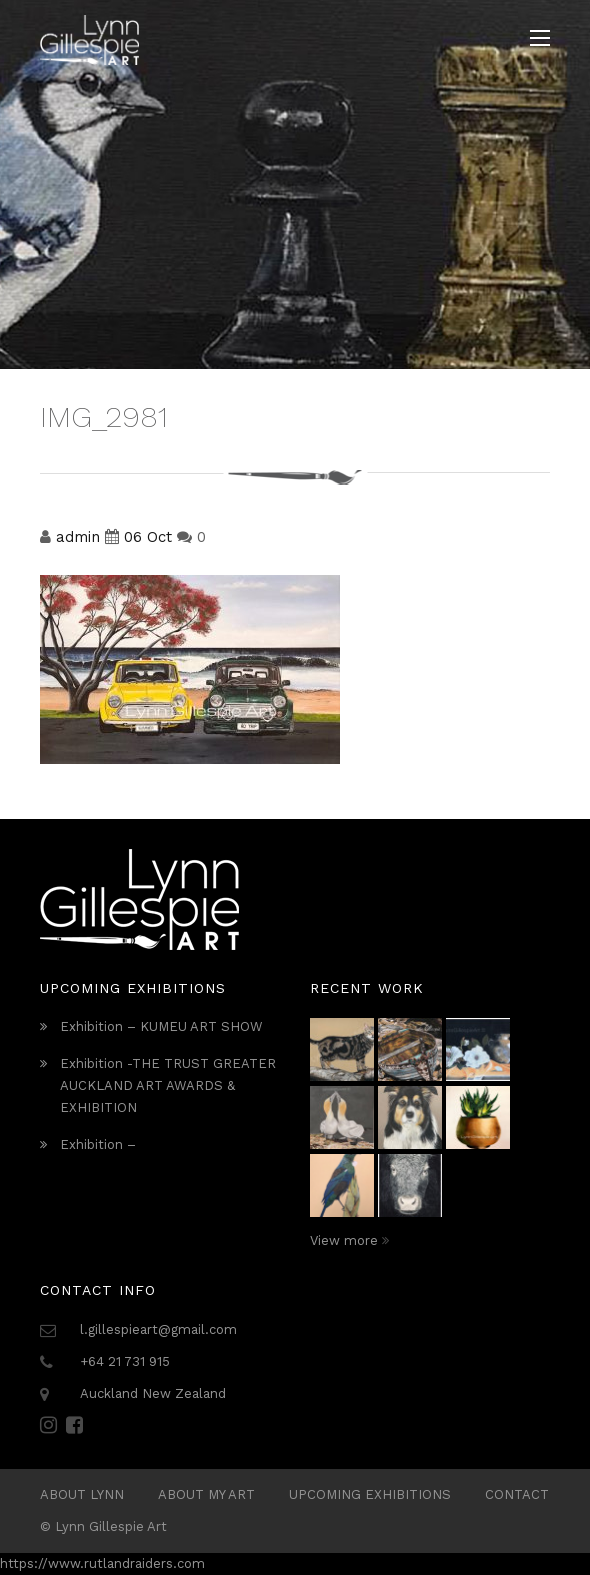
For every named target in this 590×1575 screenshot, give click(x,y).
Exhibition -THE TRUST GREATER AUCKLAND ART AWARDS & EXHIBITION (168, 1085)
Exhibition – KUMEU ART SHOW (161, 1026)
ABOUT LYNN (82, 1494)
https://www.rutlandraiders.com (102, 1563)
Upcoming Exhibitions (370, 1494)
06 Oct (148, 537)
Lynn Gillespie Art (111, 1526)
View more (349, 1240)
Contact (517, 1494)
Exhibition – (98, 1144)
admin (78, 537)
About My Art (206, 1494)
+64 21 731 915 (125, 1361)
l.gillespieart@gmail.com (158, 1329)
